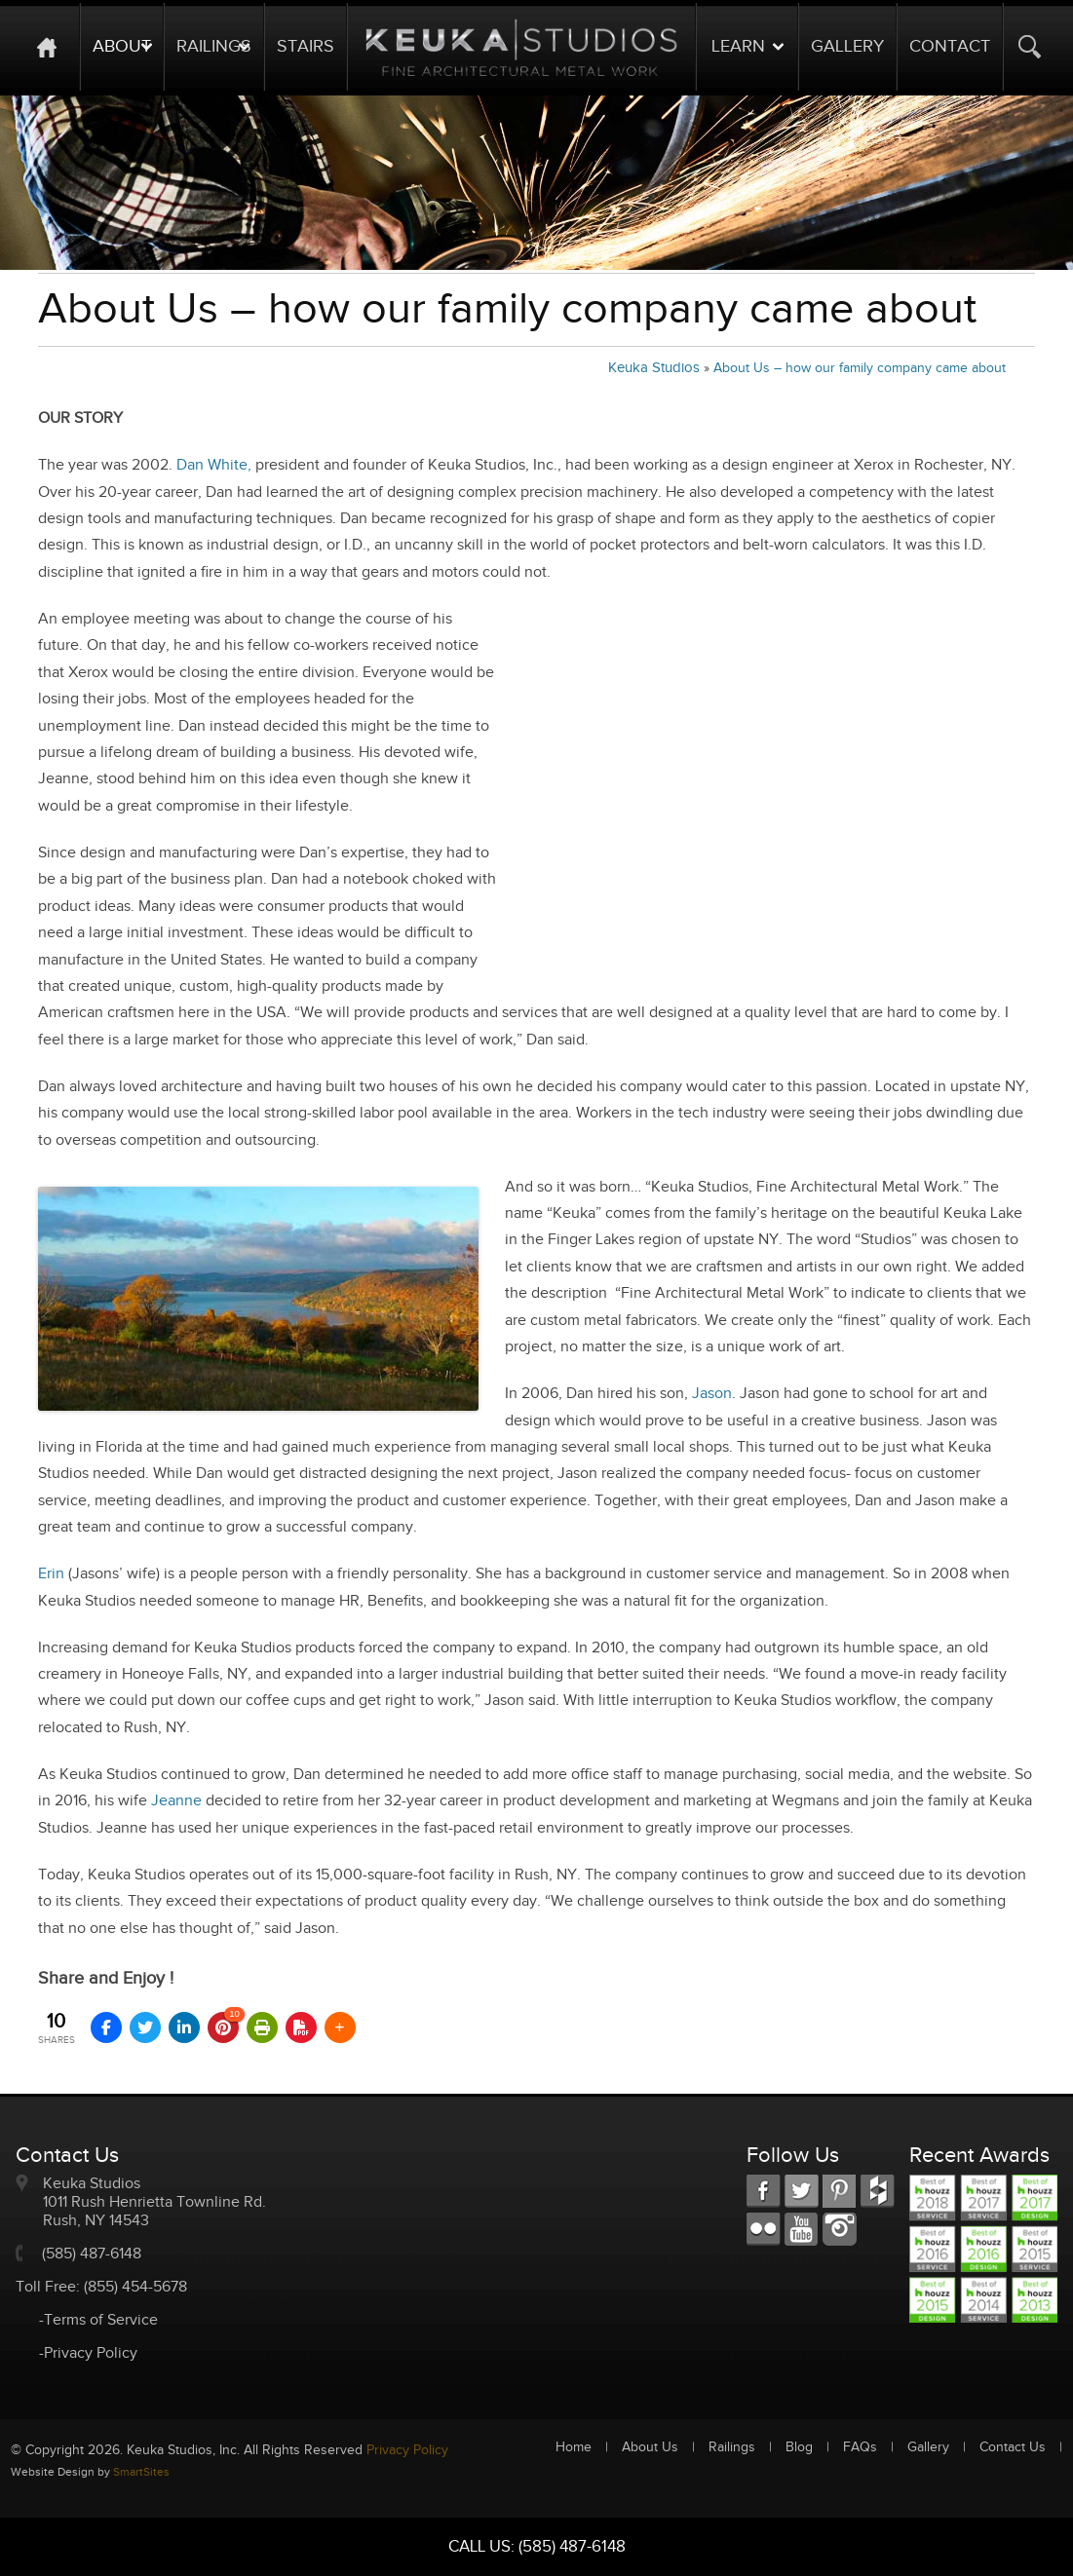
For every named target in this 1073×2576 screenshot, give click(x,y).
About (122, 46)
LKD (840, 2192)
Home (56, 47)
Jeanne (176, 1801)
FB (764, 2192)
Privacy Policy (407, 2450)
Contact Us (1012, 2447)
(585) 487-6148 (91, 2254)
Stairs (305, 46)
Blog (799, 2447)
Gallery (847, 46)
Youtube (802, 2230)
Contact (949, 46)
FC (878, 2192)
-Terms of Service (98, 2320)
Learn (738, 46)
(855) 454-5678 (135, 2287)
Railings (213, 46)
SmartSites (141, 2472)
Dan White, (213, 465)
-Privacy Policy (88, 2353)
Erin (51, 1574)
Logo (521, 47)
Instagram (840, 2230)
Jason (712, 1393)
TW (802, 2192)
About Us (650, 2447)
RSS (764, 2230)
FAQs (860, 2447)
